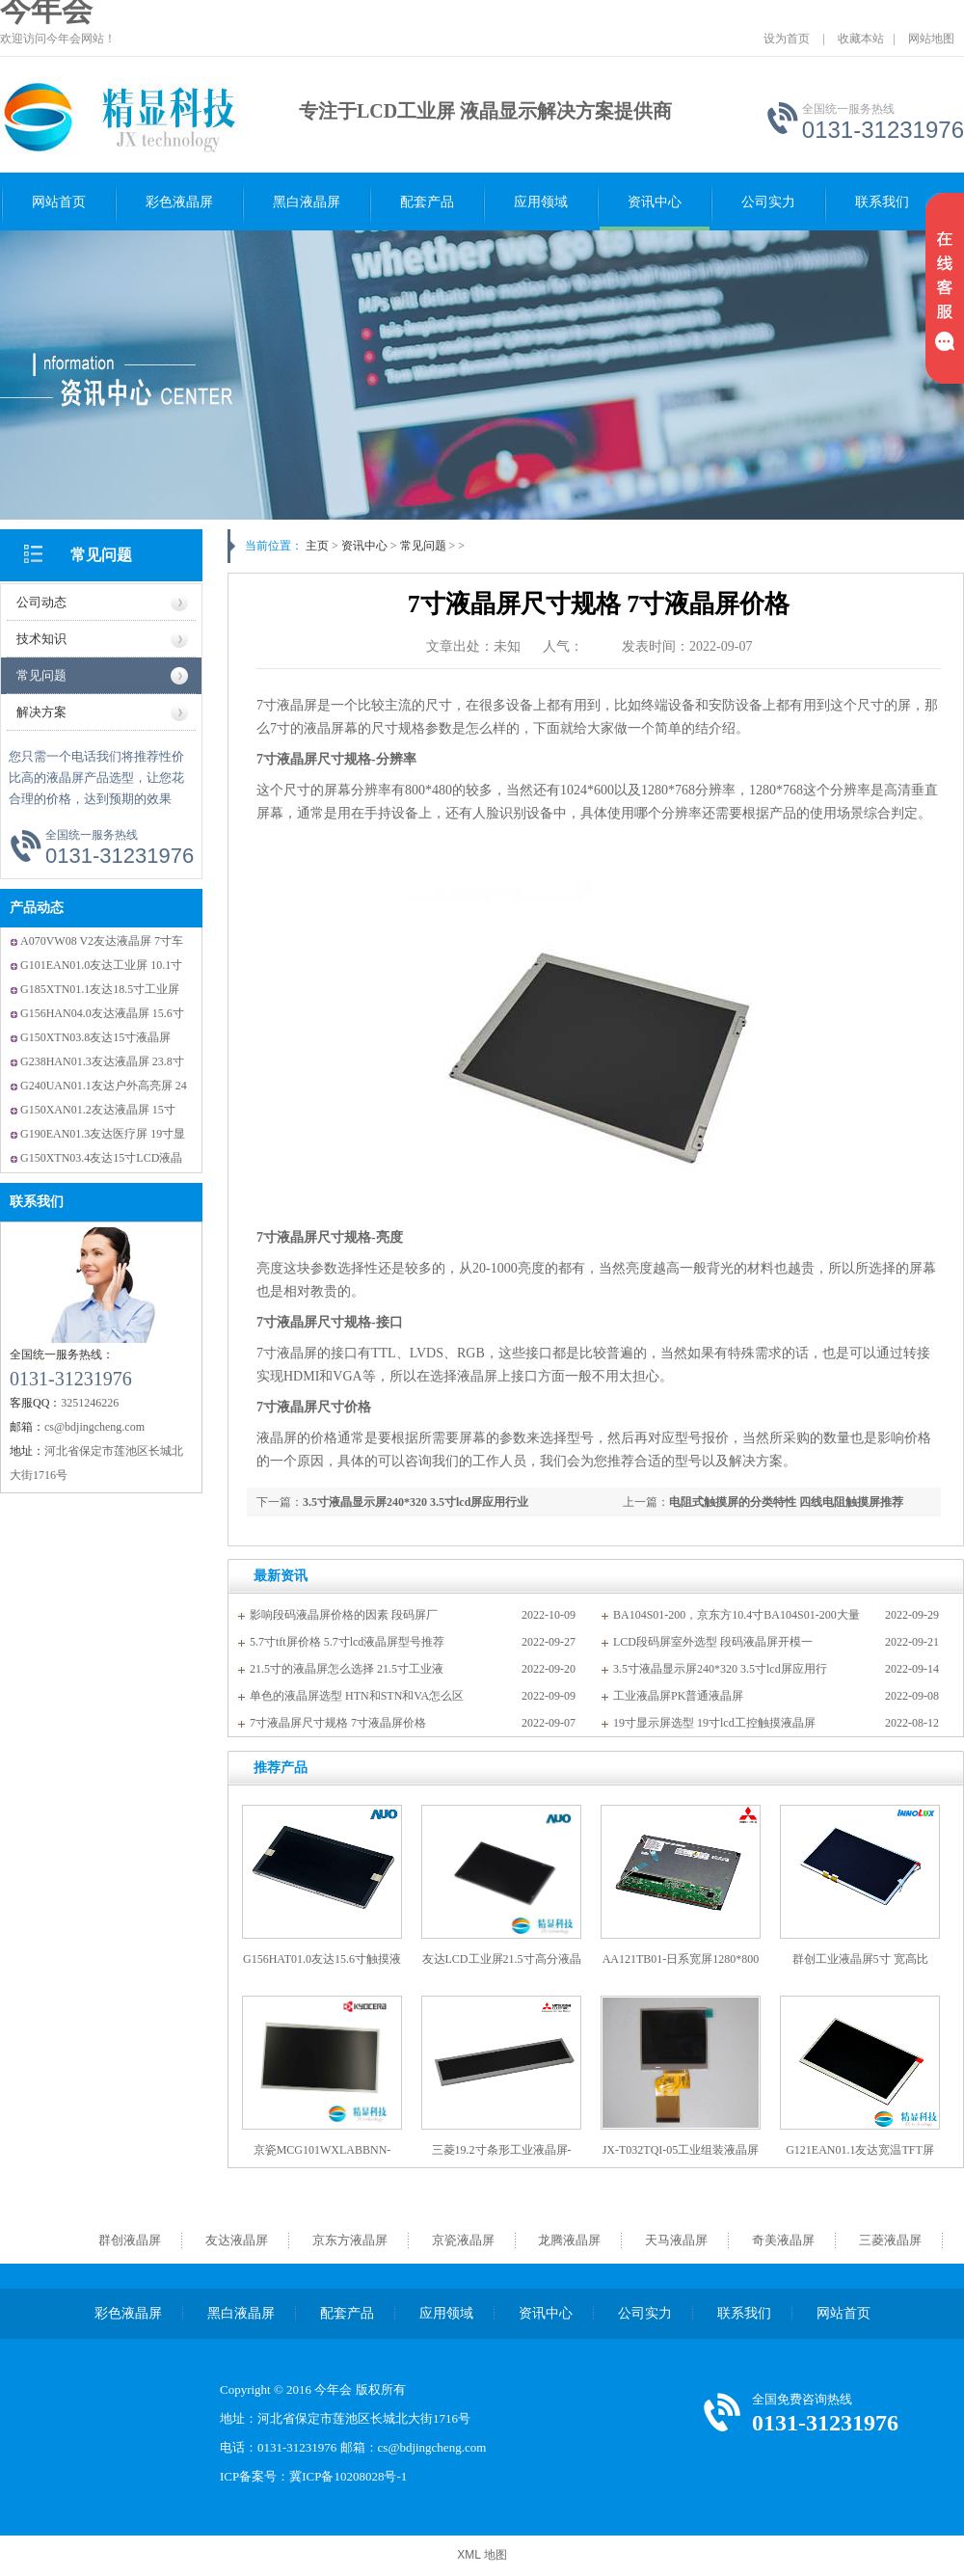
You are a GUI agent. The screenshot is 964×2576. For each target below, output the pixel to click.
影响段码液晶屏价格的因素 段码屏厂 (344, 1615)
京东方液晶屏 (350, 2240)
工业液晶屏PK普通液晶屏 (678, 1696)
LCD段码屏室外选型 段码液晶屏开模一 (713, 1642)
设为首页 (786, 38)
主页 (317, 545)
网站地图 (931, 38)
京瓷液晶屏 (463, 2240)
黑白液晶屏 (306, 202)
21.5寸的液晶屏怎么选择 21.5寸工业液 (346, 1669)
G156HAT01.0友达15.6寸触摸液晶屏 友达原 (322, 1966)
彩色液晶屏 (179, 202)
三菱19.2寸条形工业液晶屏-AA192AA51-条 (502, 2157)
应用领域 (541, 202)
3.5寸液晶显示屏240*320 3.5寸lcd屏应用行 (720, 1669)
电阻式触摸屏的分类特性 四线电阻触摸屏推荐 (786, 1502)
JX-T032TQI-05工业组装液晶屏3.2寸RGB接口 (681, 2157)
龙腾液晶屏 (569, 2240)
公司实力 (768, 202)
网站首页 (59, 202)
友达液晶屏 (236, 2240)
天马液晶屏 (676, 2240)
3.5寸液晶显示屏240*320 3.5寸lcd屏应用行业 (415, 1502)
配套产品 (427, 202)
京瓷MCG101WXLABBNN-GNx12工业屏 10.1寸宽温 (322, 2157)
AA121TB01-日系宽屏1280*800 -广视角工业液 (681, 1966)
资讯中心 (655, 202)
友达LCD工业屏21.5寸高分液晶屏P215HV (501, 1966)
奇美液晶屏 (783, 2240)
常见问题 (101, 555)
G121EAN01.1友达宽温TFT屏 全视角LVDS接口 (860, 2157)
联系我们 (882, 202)
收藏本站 (861, 38)
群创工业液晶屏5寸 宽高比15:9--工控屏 (860, 1966)
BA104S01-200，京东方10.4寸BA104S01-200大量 (736, 1615)
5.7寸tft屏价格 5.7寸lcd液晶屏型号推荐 (347, 1642)
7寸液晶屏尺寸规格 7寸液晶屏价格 (338, 1723)
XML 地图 (482, 2555)
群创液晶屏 (129, 2240)
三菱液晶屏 (890, 2240)
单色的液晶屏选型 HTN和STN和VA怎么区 (357, 1696)
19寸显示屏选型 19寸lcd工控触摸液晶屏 (714, 1723)
